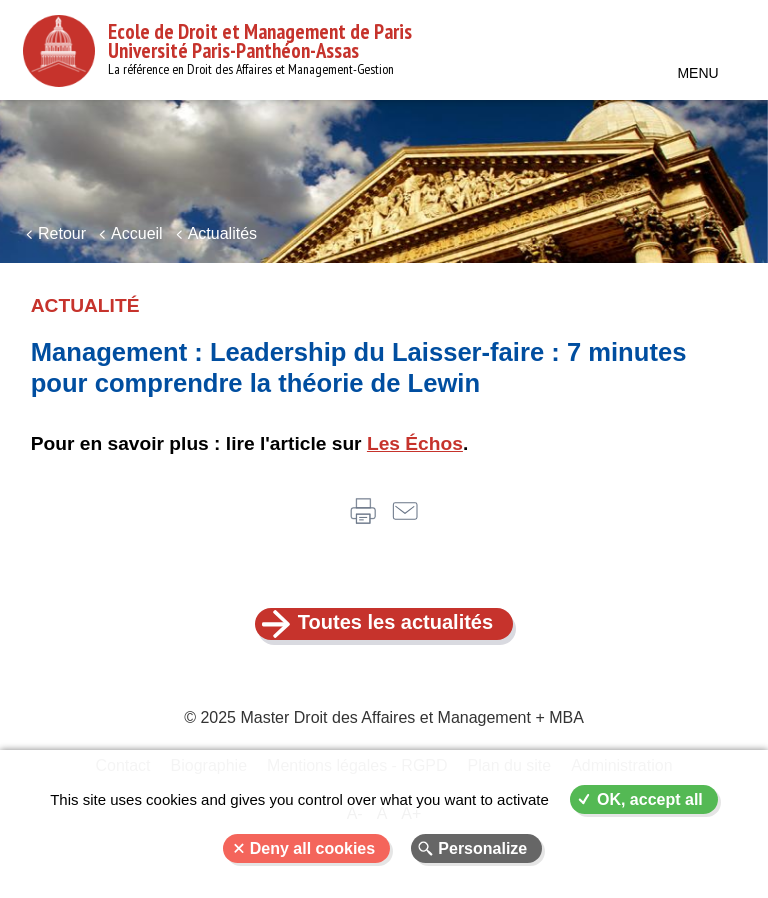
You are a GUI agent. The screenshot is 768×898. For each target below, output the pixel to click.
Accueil (137, 233)
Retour (62, 233)
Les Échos (415, 443)
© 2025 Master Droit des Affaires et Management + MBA (384, 717)
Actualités (222, 233)
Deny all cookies (312, 848)
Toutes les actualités (395, 622)
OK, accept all (650, 799)
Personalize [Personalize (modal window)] (482, 848)
